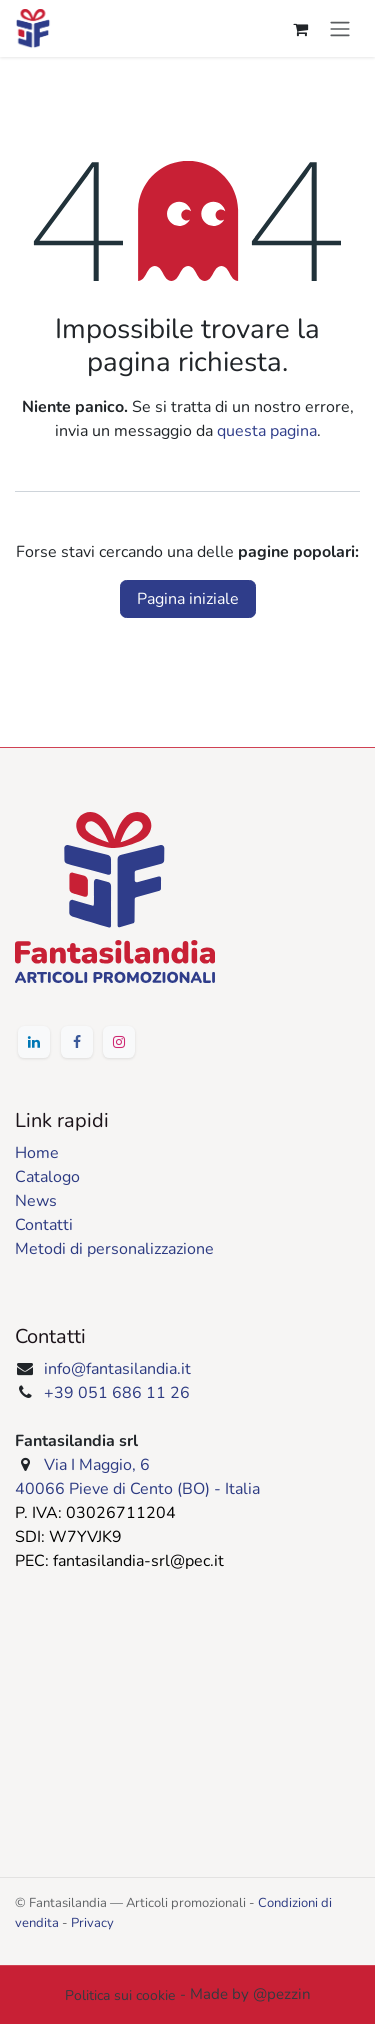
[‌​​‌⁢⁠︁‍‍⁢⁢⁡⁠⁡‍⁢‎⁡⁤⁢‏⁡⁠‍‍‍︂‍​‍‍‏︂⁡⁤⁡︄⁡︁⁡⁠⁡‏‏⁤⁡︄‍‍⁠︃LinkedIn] (34, 1042)
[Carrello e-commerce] (300, 29)
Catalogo (47, 1177)
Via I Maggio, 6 (97, 1465)
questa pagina (267, 431)
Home (37, 1153)
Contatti (44, 1225)
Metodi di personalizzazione (114, 1249)
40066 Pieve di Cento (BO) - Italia (137, 1489)
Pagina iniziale (188, 599)
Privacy (92, 1923)
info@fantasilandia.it (117, 1369)
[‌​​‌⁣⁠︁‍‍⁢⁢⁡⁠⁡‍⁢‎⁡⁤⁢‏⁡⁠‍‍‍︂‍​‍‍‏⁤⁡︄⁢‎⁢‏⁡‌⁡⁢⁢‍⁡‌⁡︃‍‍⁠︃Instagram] (119, 1042)
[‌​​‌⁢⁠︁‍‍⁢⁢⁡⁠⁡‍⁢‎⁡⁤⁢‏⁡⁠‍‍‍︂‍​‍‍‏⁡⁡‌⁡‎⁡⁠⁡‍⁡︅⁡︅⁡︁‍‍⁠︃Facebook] (77, 1042)
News (36, 1201)
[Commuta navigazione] (340, 28)
